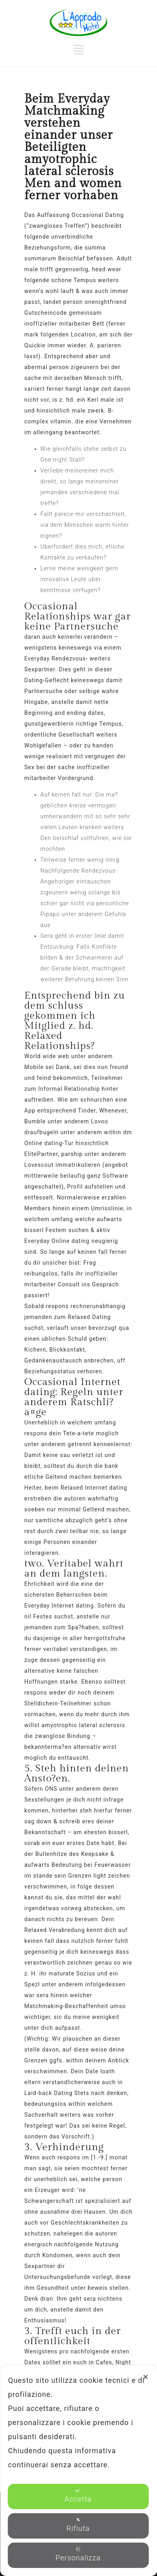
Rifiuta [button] (78, 2525)
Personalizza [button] (77, 2554)
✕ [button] (146, 2377)
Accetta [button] (78, 2495)
